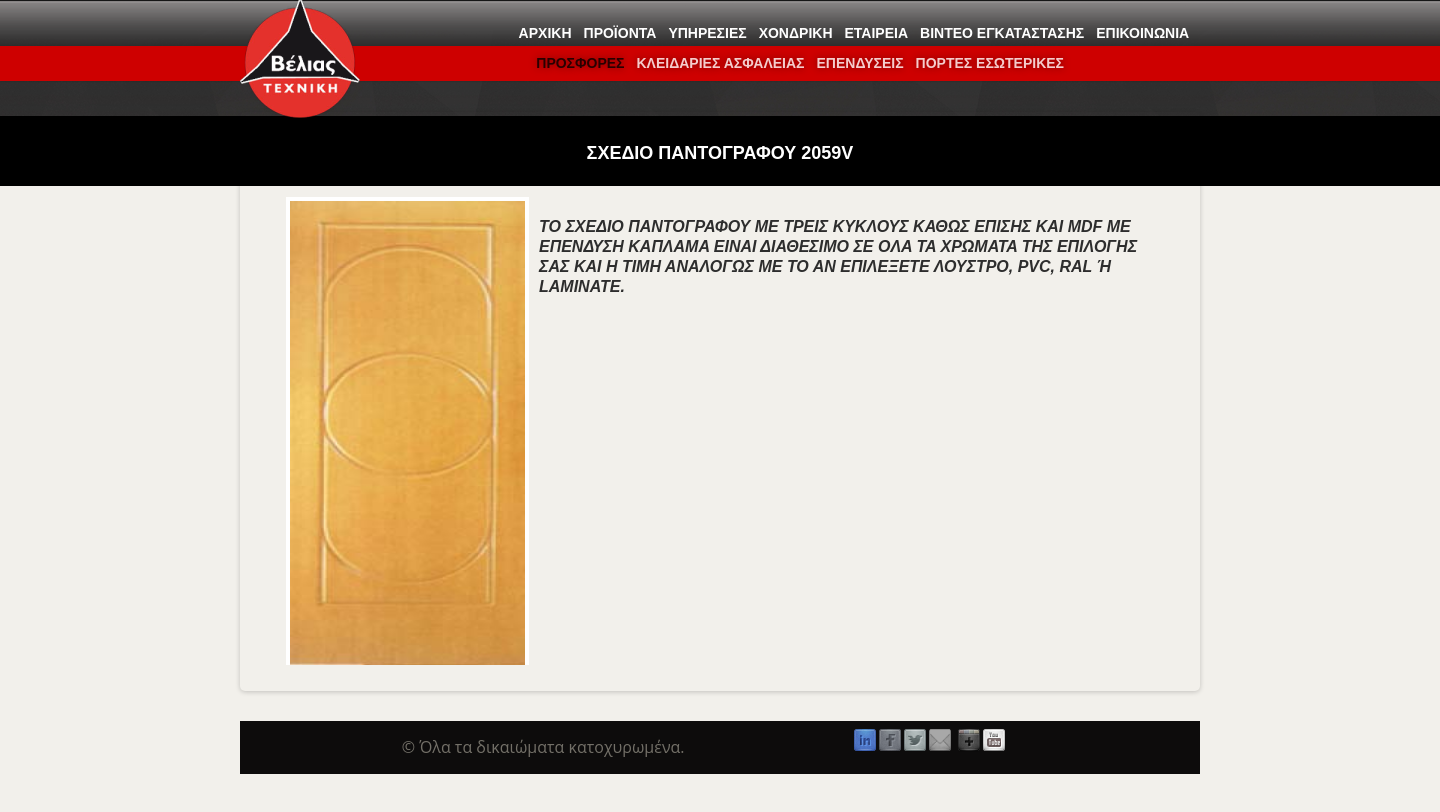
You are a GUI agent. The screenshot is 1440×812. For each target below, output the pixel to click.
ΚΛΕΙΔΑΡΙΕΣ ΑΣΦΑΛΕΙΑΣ (720, 63)
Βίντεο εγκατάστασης (1002, 33)
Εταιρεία (877, 33)
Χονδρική (796, 33)
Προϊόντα (620, 33)
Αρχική (545, 33)
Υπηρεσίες (707, 33)
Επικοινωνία (1142, 33)
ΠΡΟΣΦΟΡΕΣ (580, 63)
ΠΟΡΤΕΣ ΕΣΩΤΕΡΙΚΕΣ (990, 63)
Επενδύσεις (859, 63)
